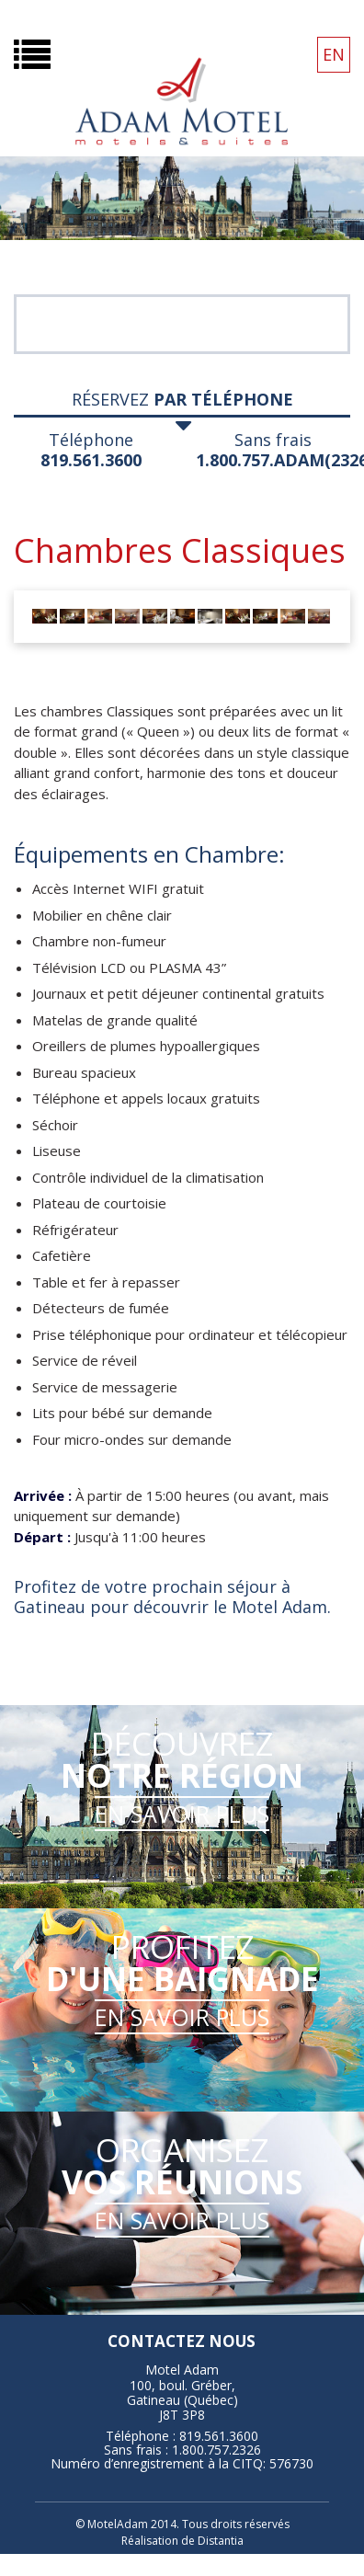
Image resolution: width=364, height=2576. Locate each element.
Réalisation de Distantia (182, 2540)
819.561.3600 (91, 460)
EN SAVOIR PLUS (182, 1813)
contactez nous (182, 2341)
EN (334, 54)
